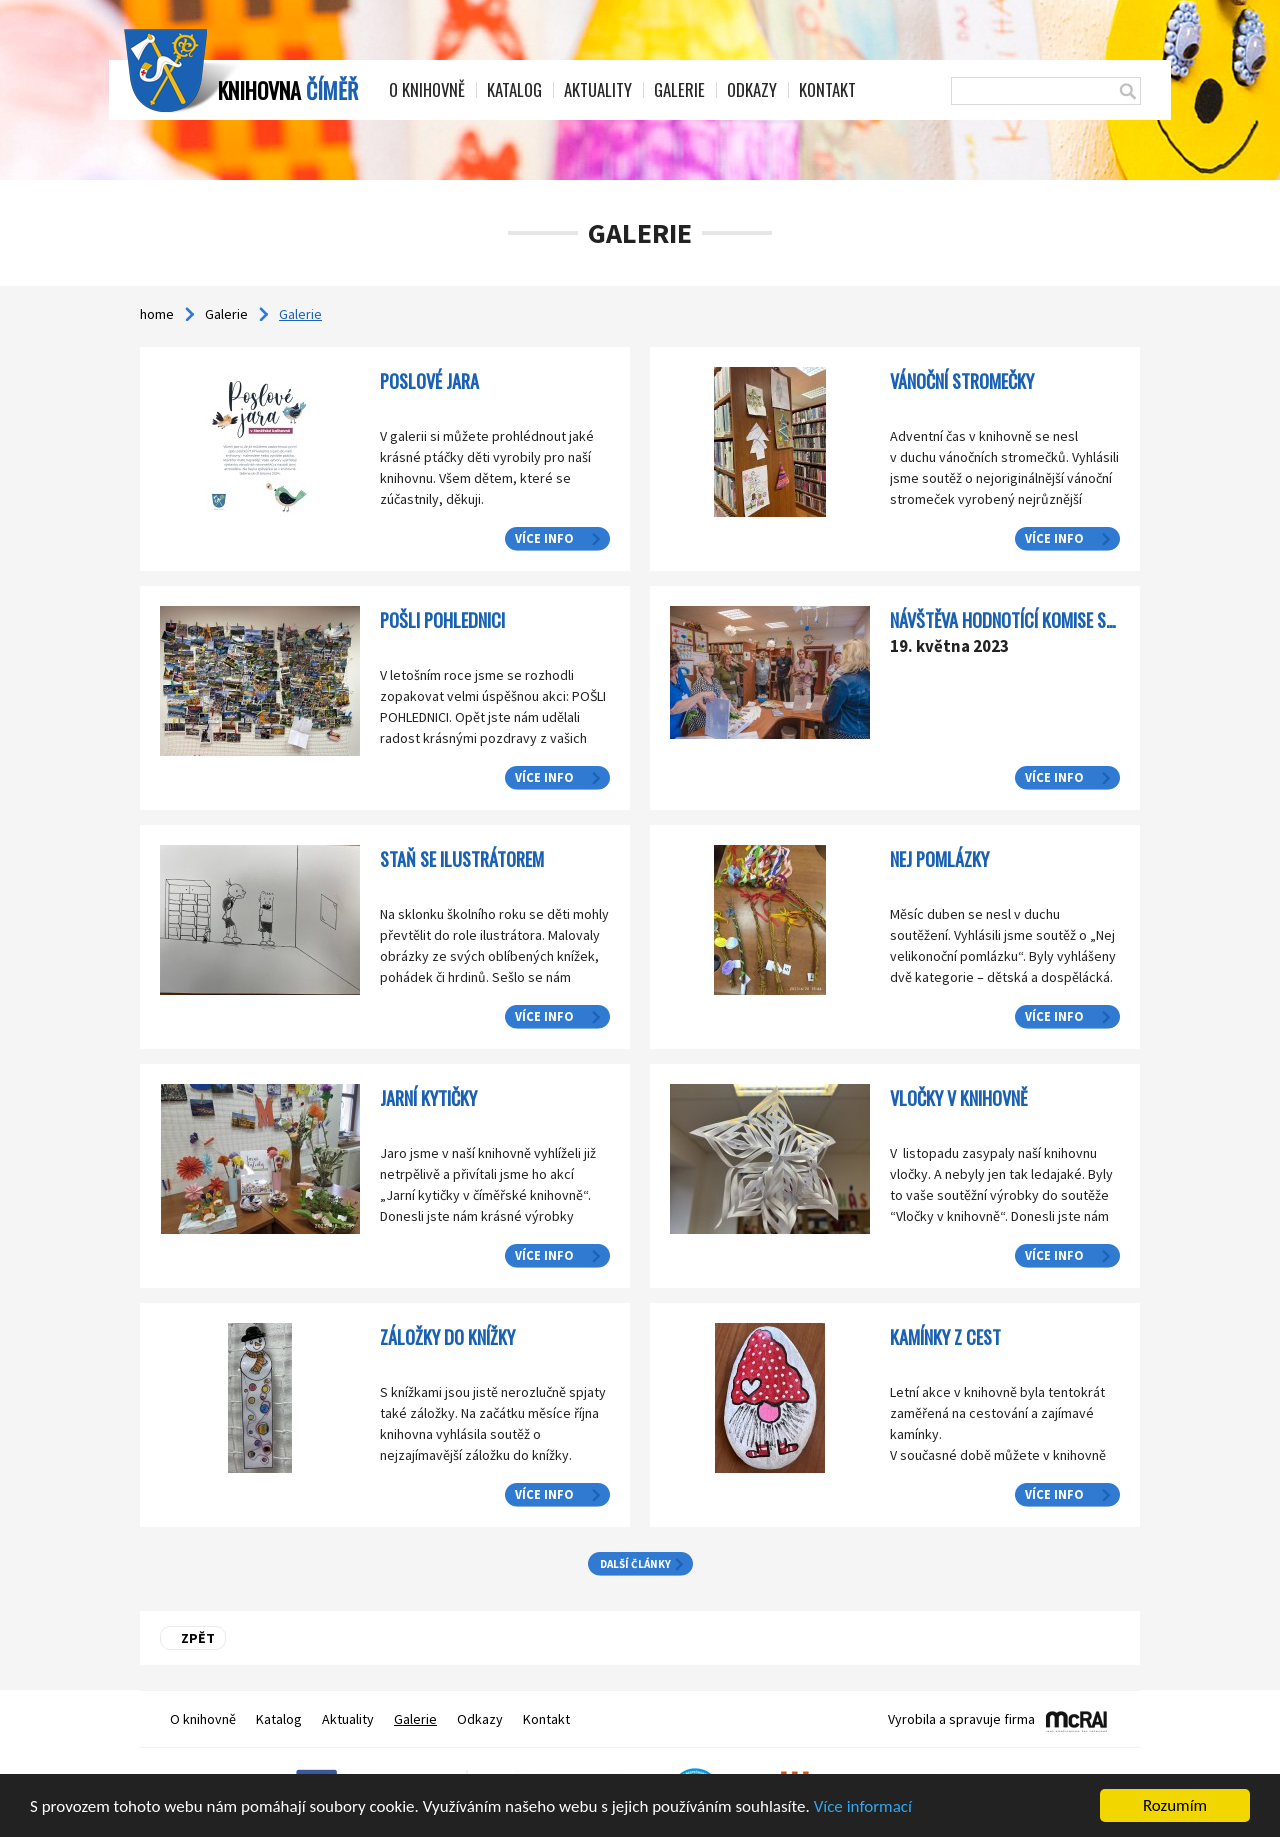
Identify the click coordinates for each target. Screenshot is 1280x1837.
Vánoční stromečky (962, 380)
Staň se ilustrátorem (462, 858)
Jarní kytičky (428, 1097)
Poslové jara (429, 380)
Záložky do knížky (447, 1336)
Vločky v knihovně (958, 1097)
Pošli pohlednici (442, 619)
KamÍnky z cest (945, 1336)
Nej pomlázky (939, 858)
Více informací (863, 1807)
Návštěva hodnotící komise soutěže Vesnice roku (1074, 619)
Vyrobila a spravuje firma (961, 1719)
